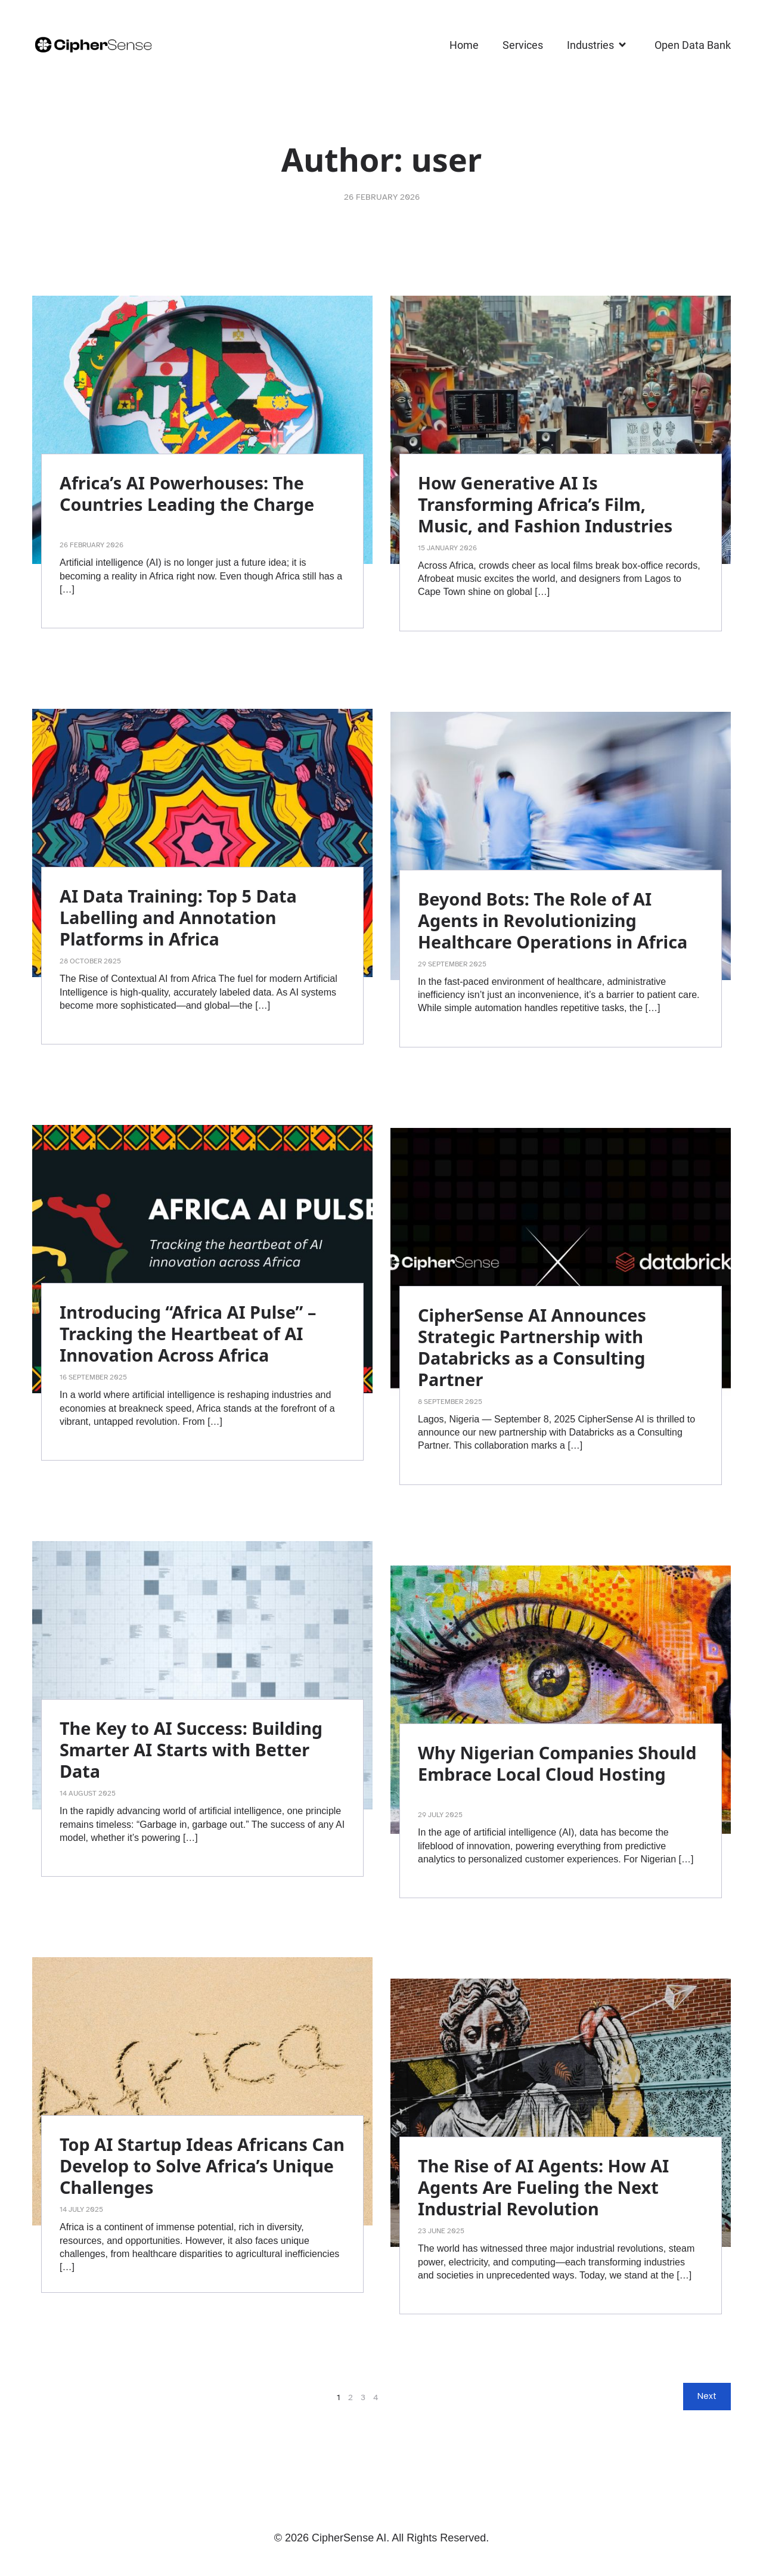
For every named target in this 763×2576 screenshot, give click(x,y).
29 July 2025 (440, 1815)
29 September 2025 (452, 964)
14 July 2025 (81, 2209)
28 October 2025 (90, 961)
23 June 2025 (441, 2231)
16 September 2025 (93, 1377)
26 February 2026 (382, 197)
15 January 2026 (447, 548)
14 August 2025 (88, 1793)
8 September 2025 (450, 1401)
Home (464, 45)
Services (523, 45)
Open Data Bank (693, 45)
